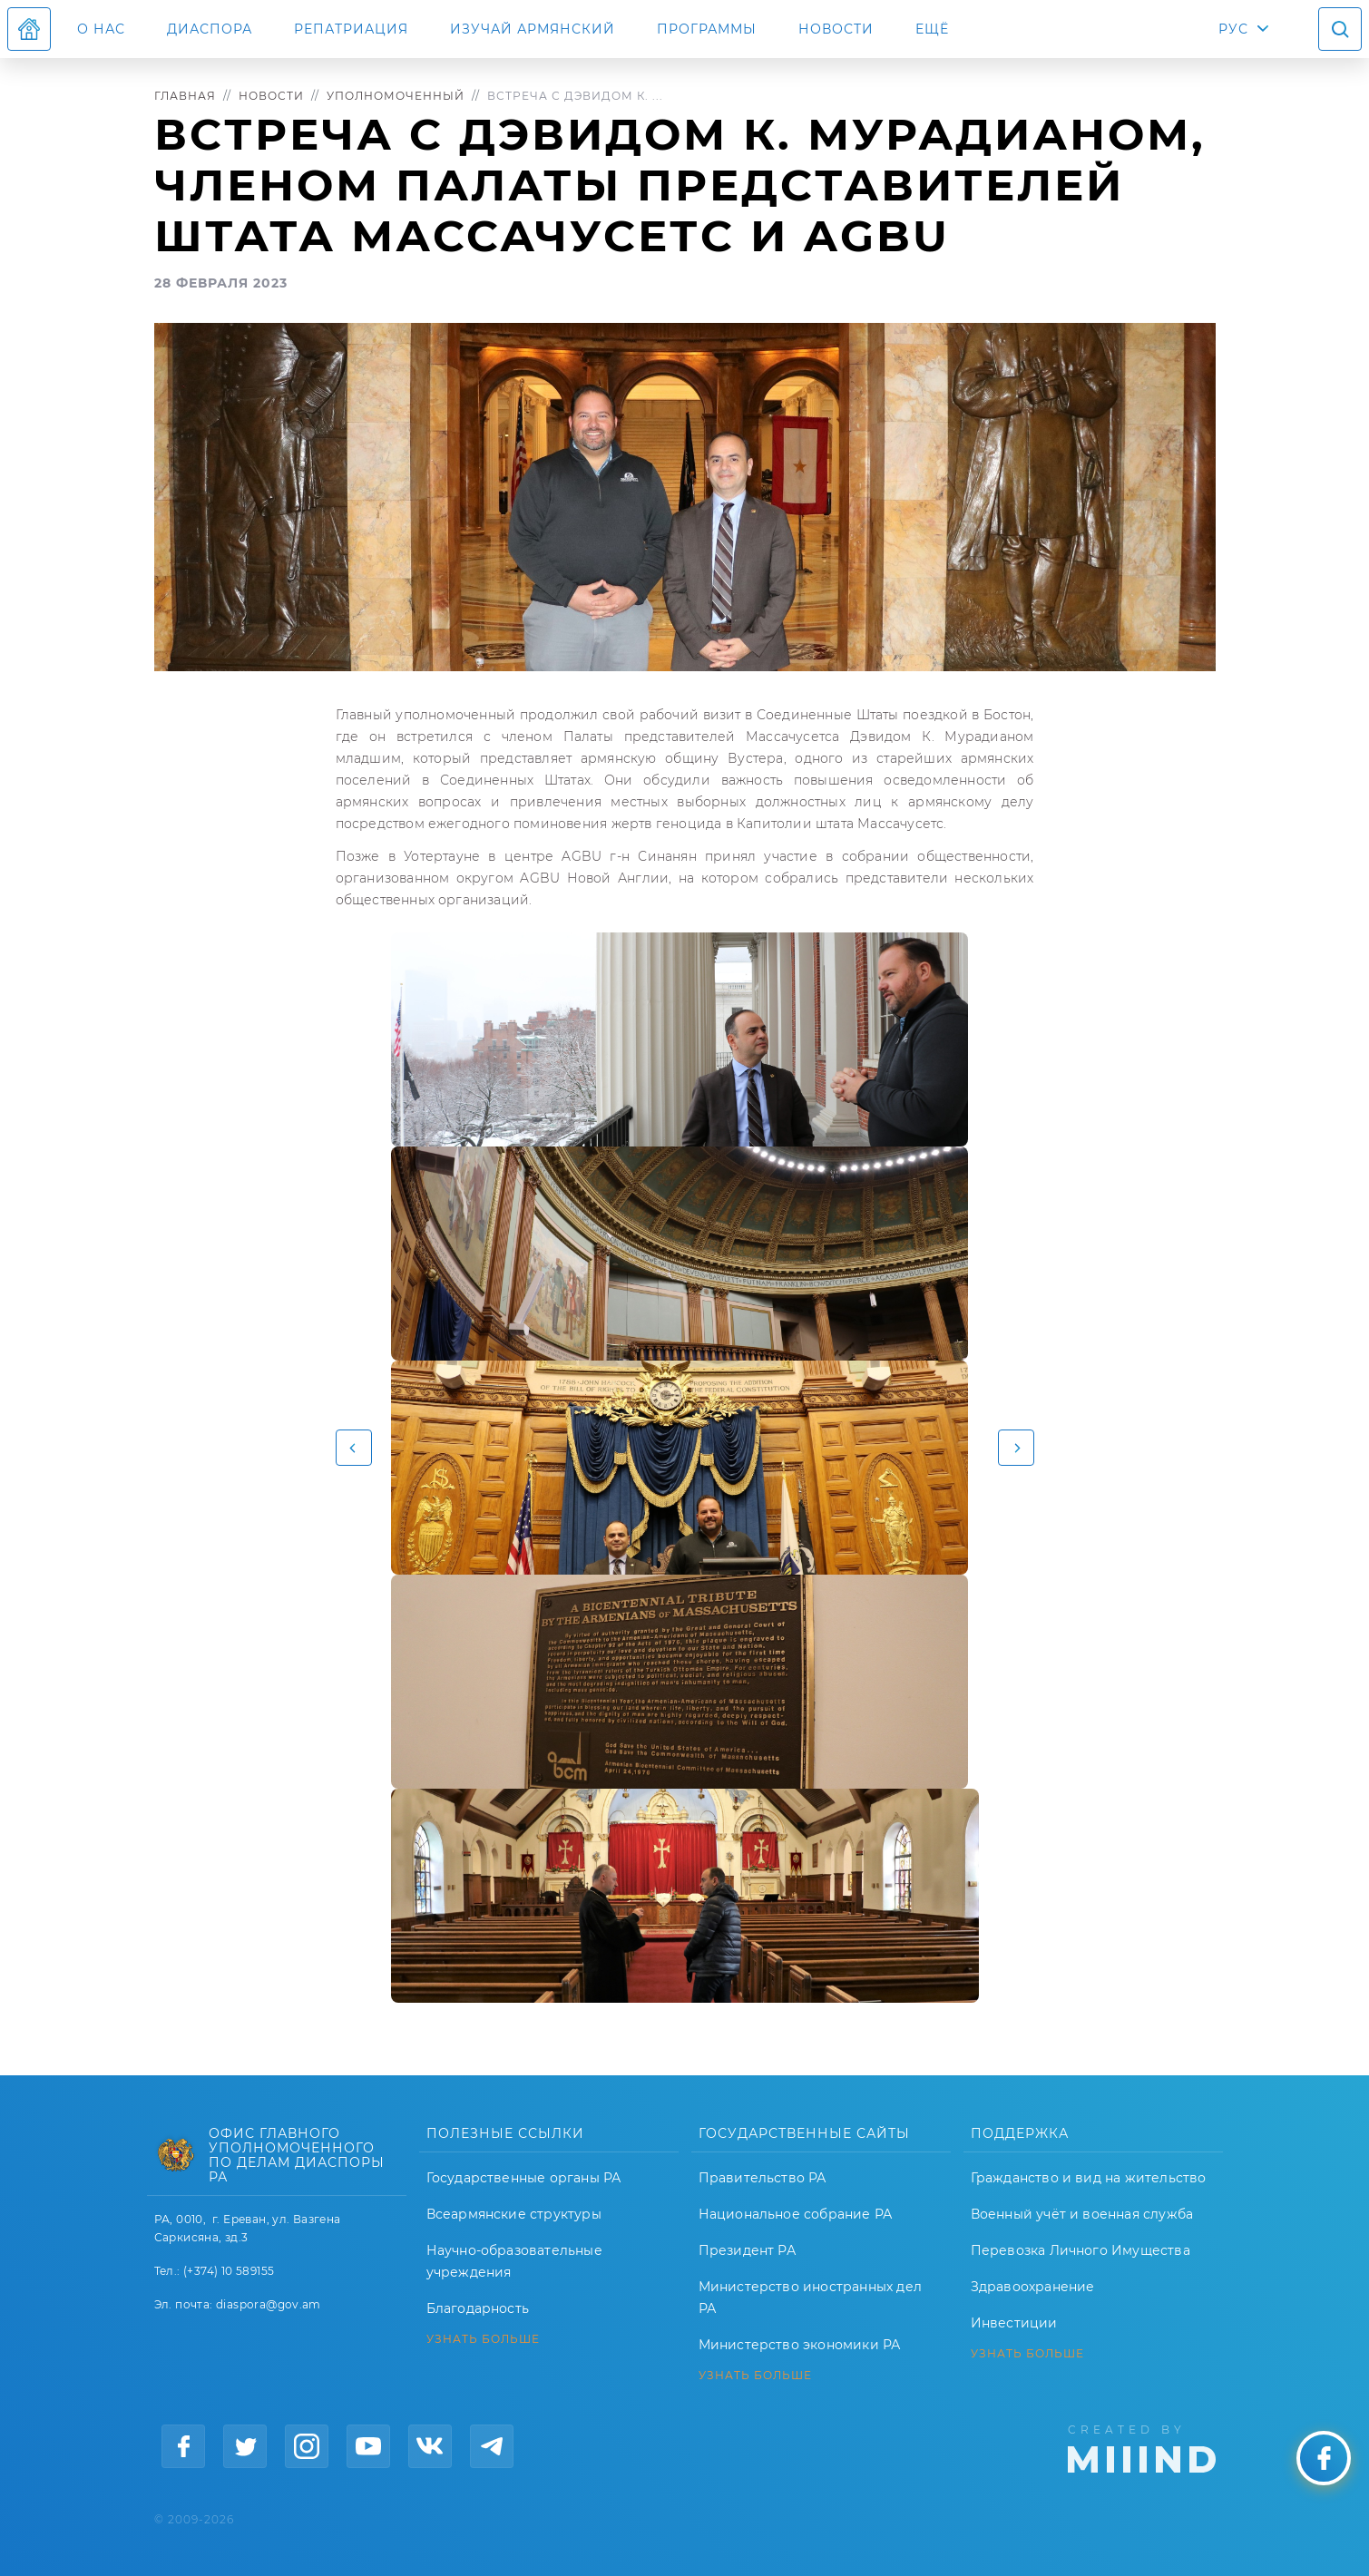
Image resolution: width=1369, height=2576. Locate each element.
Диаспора (209, 29)
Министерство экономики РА (800, 2345)
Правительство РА (762, 2178)
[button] (354, 1447)
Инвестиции (1014, 2323)
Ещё (932, 29)
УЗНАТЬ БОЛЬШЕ (483, 2339)
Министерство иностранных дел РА (811, 2297)
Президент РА (747, 2250)
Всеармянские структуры (513, 2214)
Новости (836, 29)
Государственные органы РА (523, 2178)
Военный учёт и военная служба (1082, 2214)
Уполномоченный (395, 95)
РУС (1233, 29)
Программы (707, 29)
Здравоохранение (1033, 2286)
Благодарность (478, 2308)
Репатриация (351, 29)
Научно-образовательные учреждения (514, 2261)
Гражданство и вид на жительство (1089, 2178)
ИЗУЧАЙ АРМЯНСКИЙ (532, 29)
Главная (185, 95)
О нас (101, 29)
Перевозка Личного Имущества (1080, 2250)
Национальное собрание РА (796, 2214)
